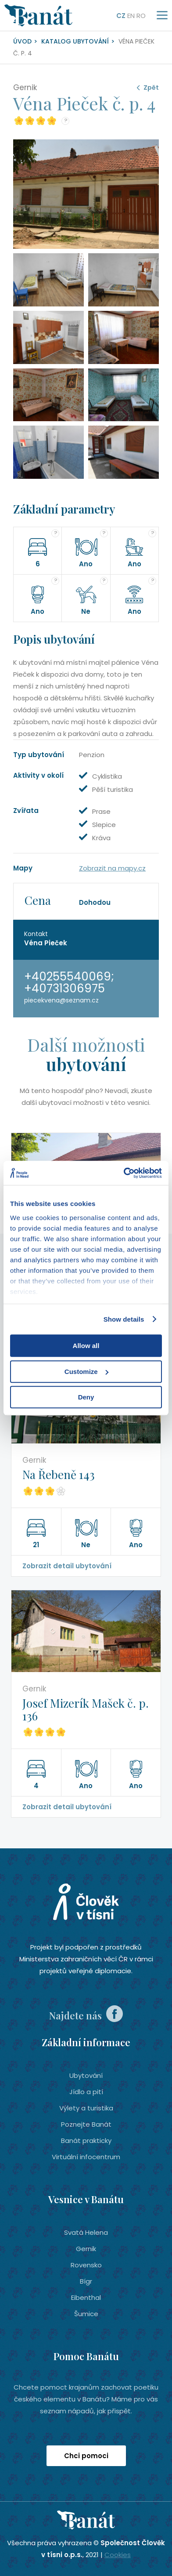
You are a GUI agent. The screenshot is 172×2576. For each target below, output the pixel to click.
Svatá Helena (86, 2232)
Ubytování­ (86, 2075)
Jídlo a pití (86, 2091)
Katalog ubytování (75, 41)
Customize (86, 1371)
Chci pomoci (86, 2455)
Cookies (117, 2554)
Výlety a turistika (86, 2108)
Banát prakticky (86, 2140)
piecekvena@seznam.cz (61, 1000)
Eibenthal (86, 2297)
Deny (86, 1397)
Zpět (151, 87)
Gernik (86, 2248)
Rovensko (86, 2265)
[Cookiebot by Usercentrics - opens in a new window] (124, 1173)
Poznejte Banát (86, 2124)
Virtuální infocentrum (86, 2156)
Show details (124, 1319)
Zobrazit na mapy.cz (112, 868)
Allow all (86, 1345)
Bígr (86, 2281)
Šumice (86, 2313)
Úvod (22, 41)
